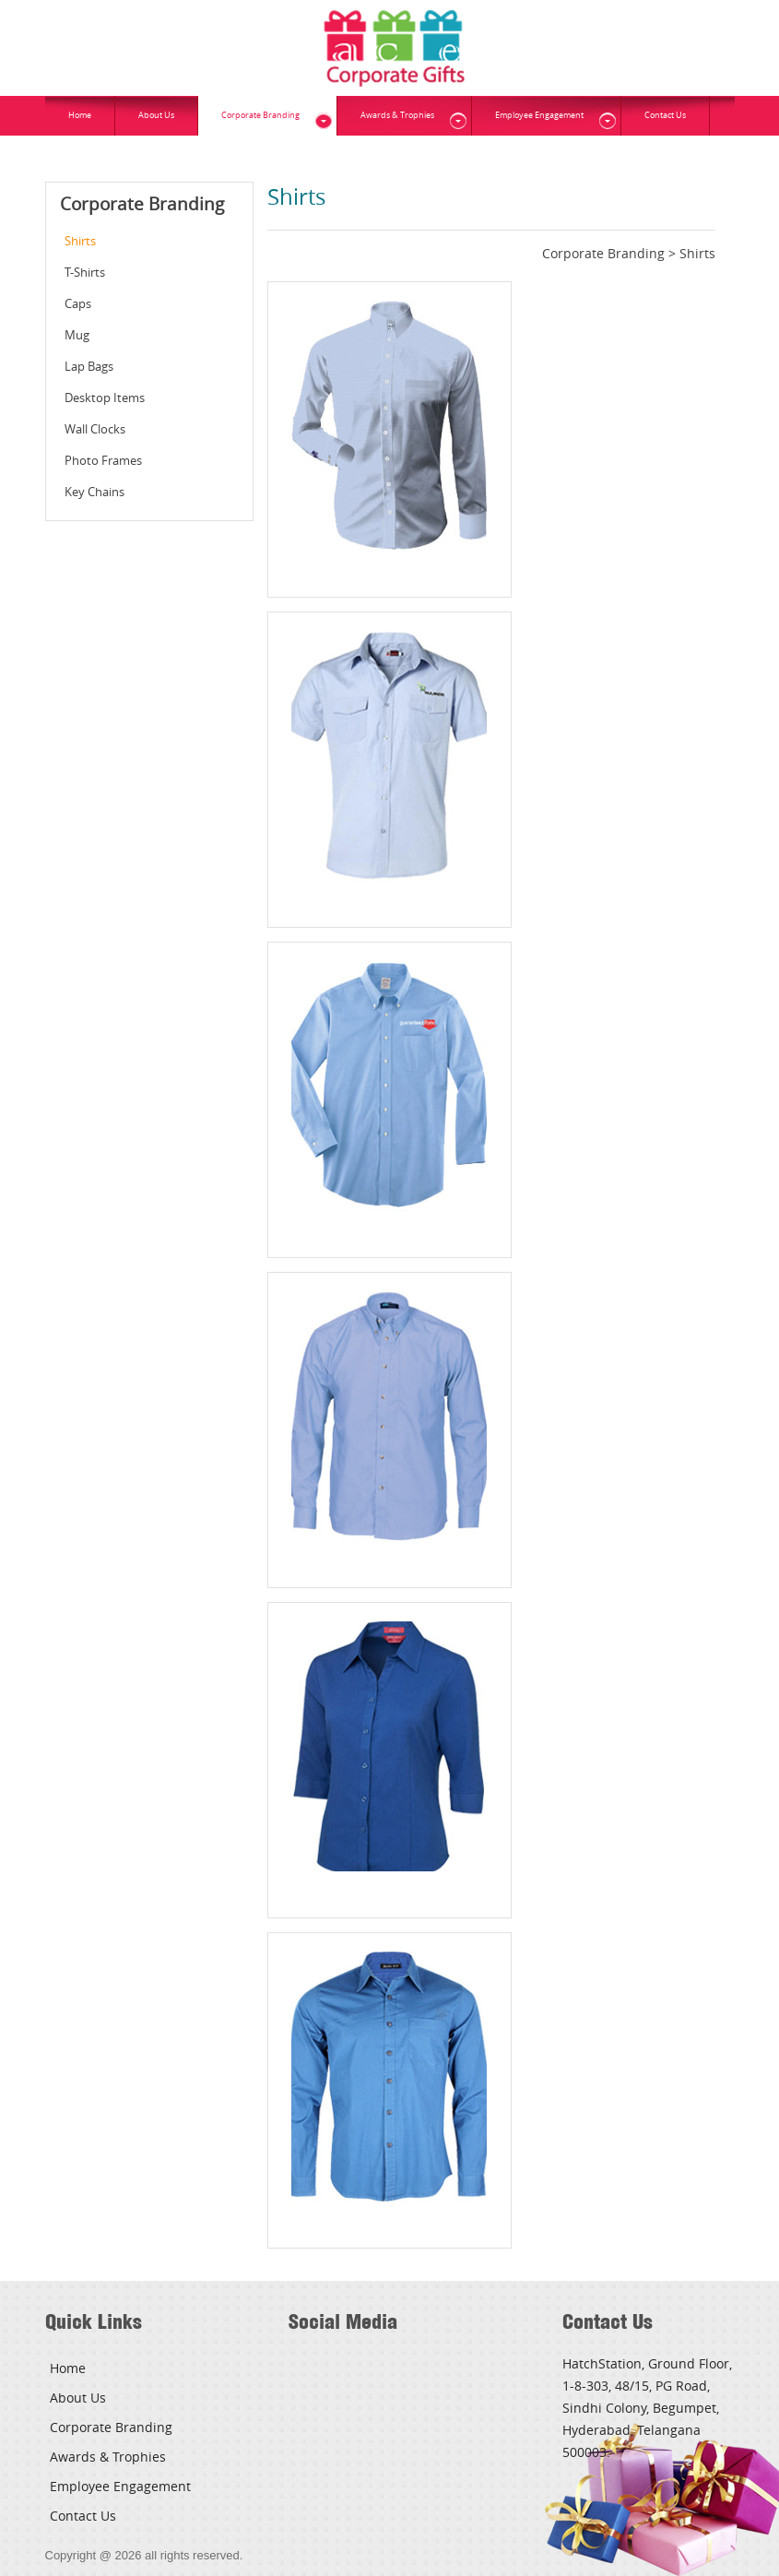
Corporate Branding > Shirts (628, 253)
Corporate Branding (260, 115)
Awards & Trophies (397, 115)
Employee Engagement (539, 115)
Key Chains (94, 491)
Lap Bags (89, 366)
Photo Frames (103, 460)
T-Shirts (85, 272)
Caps (78, 303)
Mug (77, 334)
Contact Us (665, 115)
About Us (156, 115)
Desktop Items (105, 397)
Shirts (80, 240)
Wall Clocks (95, 429)
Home (79, 115)
